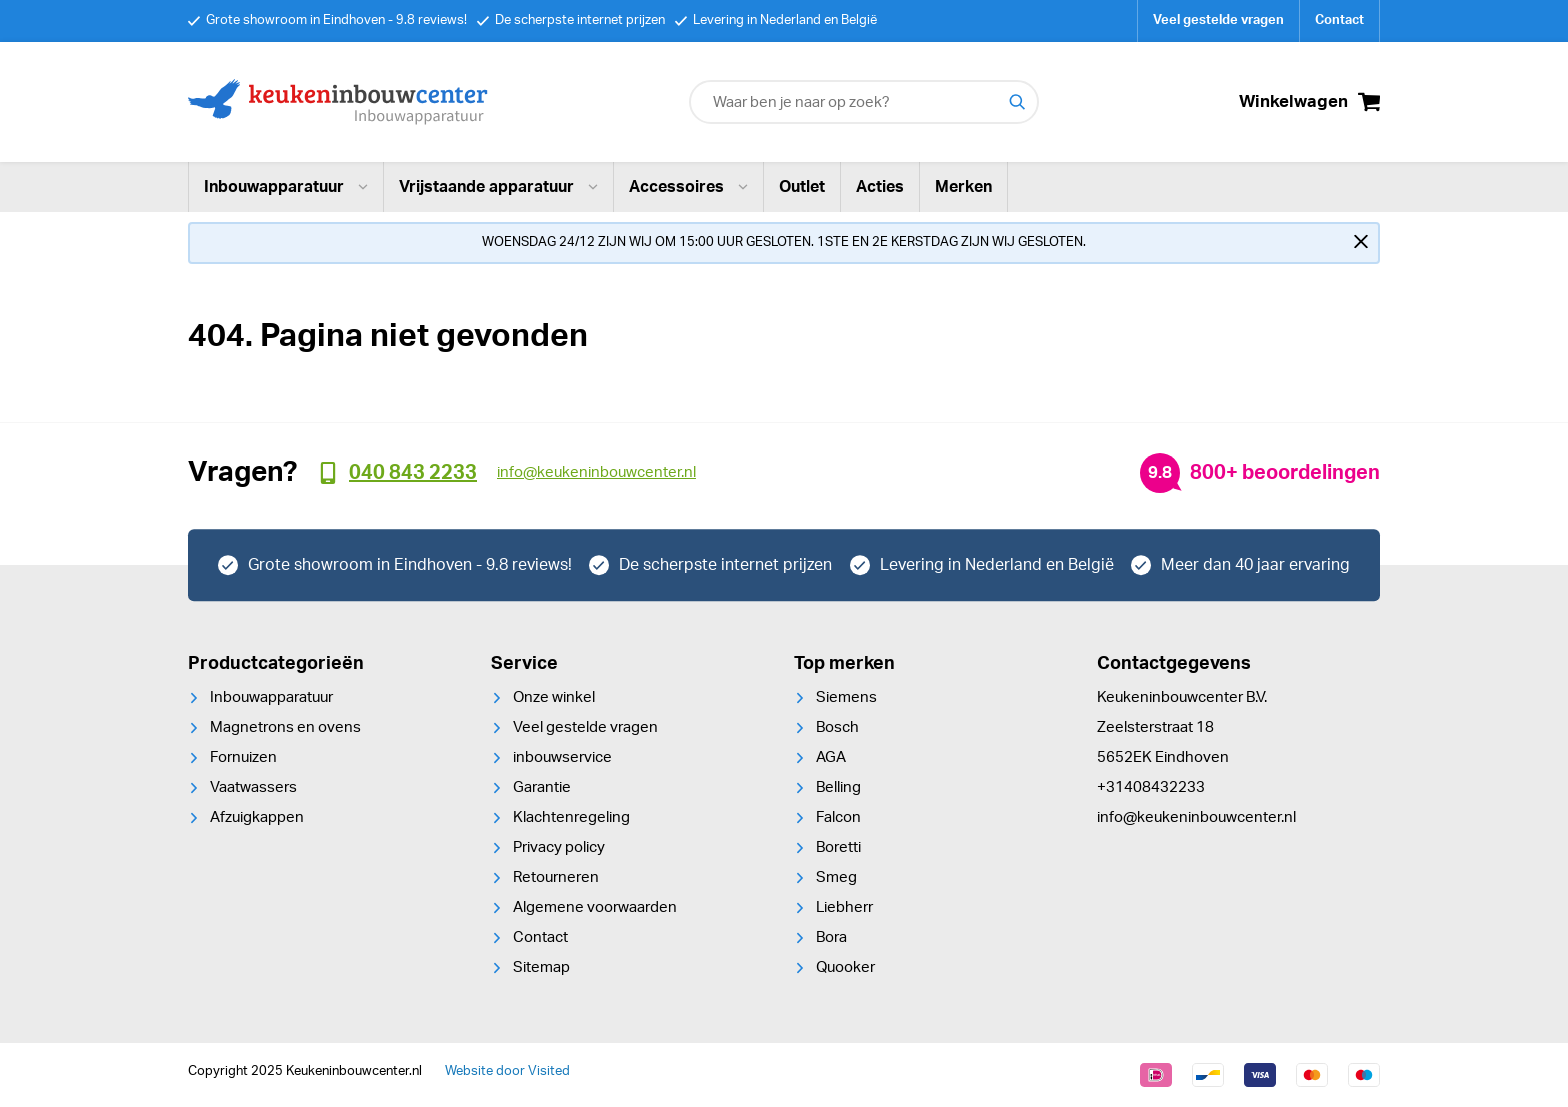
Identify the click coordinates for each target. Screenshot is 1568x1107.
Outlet (802, 187)
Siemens (846, 697)
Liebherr (844, 907)
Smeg (836, 877)
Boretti (838, 847)
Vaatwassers (253, 787)
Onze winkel (554, 697)
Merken (963, 187)
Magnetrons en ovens (285, 727)
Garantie (542, 787)
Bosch (837, 727)
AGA (831, 757)
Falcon (838, 817)
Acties (880, 187)
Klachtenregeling (571, 817)
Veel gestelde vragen (1218, 20)
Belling (838, 787)
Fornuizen (243, 757)
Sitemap (541, 967)
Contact (1339, 20)
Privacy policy (559, 847)
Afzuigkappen (257, 817)
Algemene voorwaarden (595, 907)
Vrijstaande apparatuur (498, 187)
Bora (831, 937)
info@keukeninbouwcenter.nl (1196, 817)
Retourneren (556, 877)
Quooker (845, 967)
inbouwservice (562, 757)
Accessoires (688, 187)
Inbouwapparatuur (286, 187)
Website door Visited (507, 1071)
